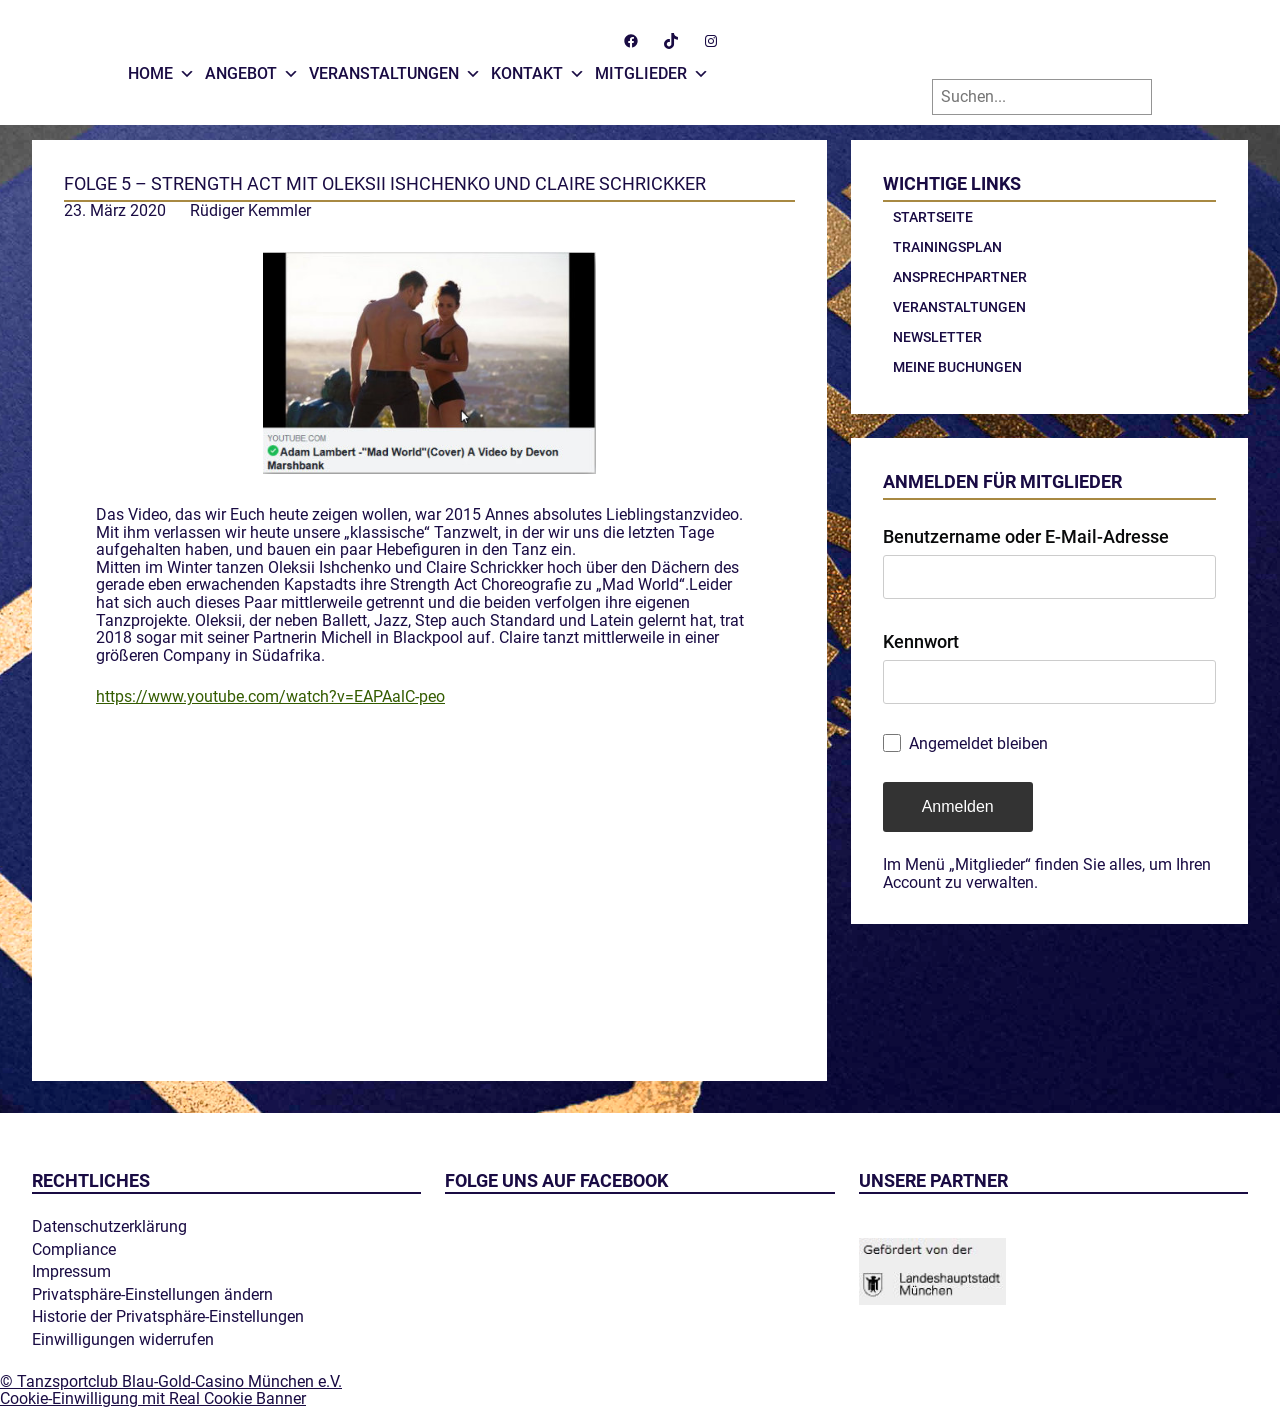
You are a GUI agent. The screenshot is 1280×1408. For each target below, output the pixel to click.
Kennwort (921, 641)
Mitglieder (652, 69)
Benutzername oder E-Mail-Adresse (1026, 536)
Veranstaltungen (395, 69)
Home (161, 69)
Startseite (933, 217)
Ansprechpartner (960, 277)
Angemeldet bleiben (978, 744)
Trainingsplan (947, 247)
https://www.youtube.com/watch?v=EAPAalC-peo (270, 696)
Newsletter (937, 337)
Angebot (252, 69)
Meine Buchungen (957, 367)
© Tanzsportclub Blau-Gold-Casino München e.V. (171, 1381)
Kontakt (538, 69)
